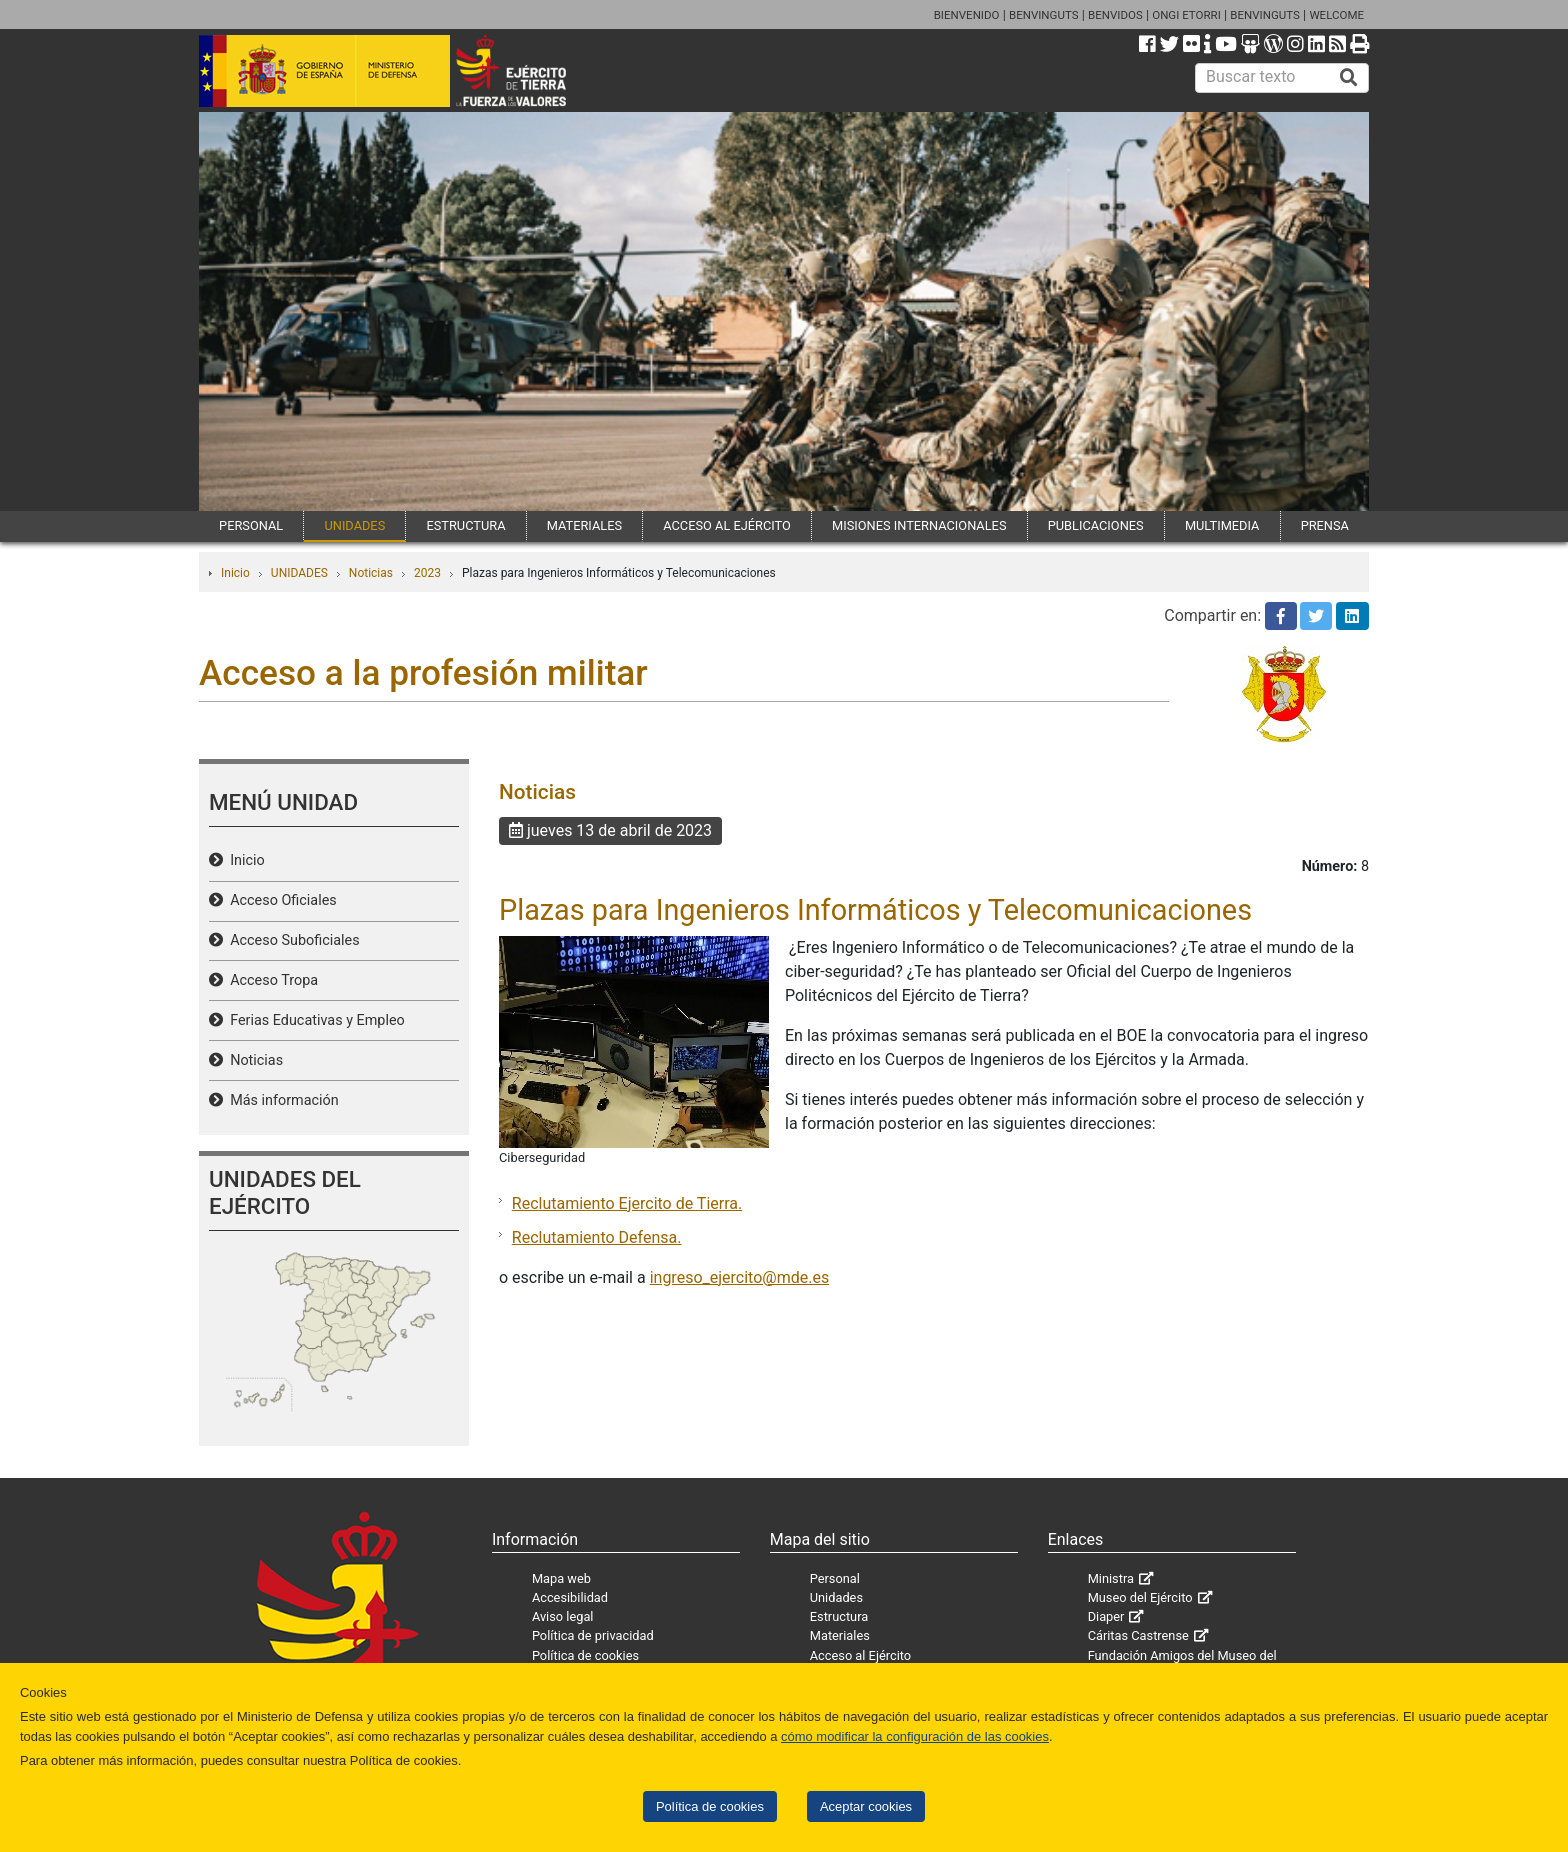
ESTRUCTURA (465, 525)
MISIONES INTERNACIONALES (919, 525)
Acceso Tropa (270, 980)
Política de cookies (710, 1806)
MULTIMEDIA (1222, 525)
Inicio (235, 573)
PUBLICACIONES (1096, 525)
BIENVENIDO (967, 15)
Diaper (1106, 1616)
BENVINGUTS (1044, 15)
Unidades (836, 1597)
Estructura (839, 1616)
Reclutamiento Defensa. (597, 1237)
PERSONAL (251, 525)
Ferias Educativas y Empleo (314, 1020)
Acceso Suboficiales (291, 940)
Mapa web (561, 1578)
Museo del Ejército (1140, 1597)
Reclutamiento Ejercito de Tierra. (627, 1203)
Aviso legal (563, 1616)
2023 (427, 573)
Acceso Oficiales (280, 900)
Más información (281, 1100)
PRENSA (1325, 525)
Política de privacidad (593, 1635)
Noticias (371, 573)
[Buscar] (1349, 78)
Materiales (840, 1635)
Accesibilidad (570, 1597)
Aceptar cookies (866, 1806)
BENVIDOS (1115, 15)
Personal (835, 1578)
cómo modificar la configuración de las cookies (915, 1736)
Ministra (1111, 1578)
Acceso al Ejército (860, 1655)
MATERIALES (584, 525)
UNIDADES (354, 525)
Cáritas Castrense (1138, 1635)
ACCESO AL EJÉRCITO (727, 525)
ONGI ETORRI (1186, 15)
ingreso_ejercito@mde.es (739, 1277)
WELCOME (1336, 15)
